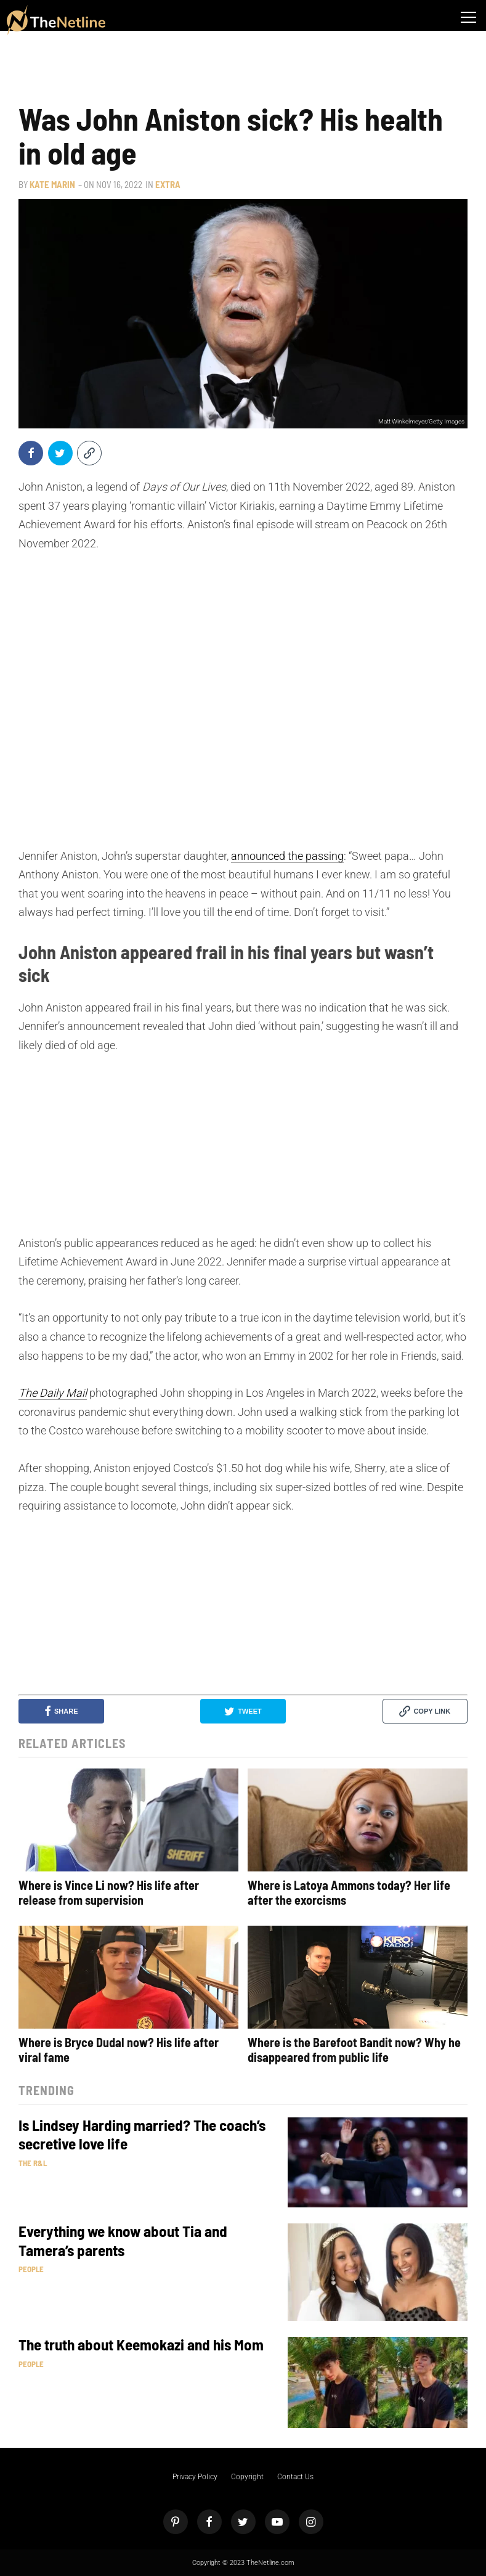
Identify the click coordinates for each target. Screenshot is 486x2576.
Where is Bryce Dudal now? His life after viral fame (118, 2049)
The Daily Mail (52, 1392)
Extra (167, 184)
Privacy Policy (194, 2476)
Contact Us (295, 2476)
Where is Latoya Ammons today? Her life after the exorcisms (349, 1892)
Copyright (247, 2476)
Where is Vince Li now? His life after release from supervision (108, 1892)
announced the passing (287, 855)
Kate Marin (52, 184)
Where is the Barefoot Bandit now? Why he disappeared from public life (354, 2049)
